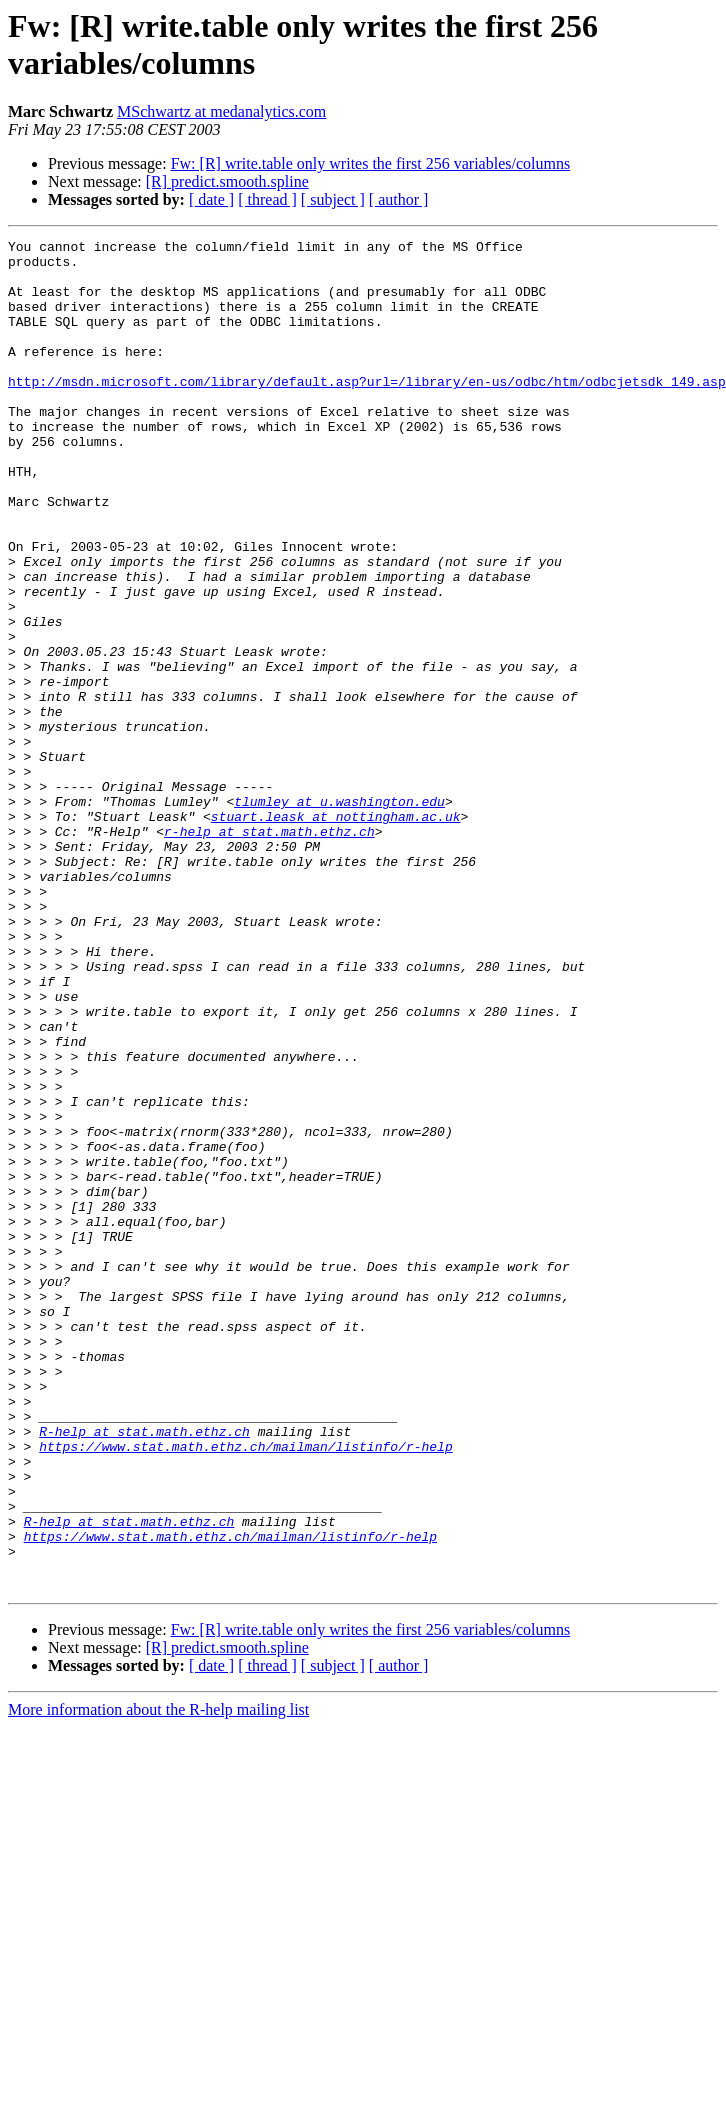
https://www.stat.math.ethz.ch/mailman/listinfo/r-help (245, 1689)
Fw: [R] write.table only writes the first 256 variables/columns (370, 163)
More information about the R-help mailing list (158, 1979)
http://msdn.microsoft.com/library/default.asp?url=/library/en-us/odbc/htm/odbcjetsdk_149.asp (367, 411)
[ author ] (399, 199)
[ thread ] (267, 199)
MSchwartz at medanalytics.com (221, 111)
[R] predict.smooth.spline (227, 181)
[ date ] (211, 199)
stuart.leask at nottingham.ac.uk (336, 933)
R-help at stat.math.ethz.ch (144, 1671)
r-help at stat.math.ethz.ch (269, 951)
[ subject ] (333, 199)
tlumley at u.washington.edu (339, 915)
